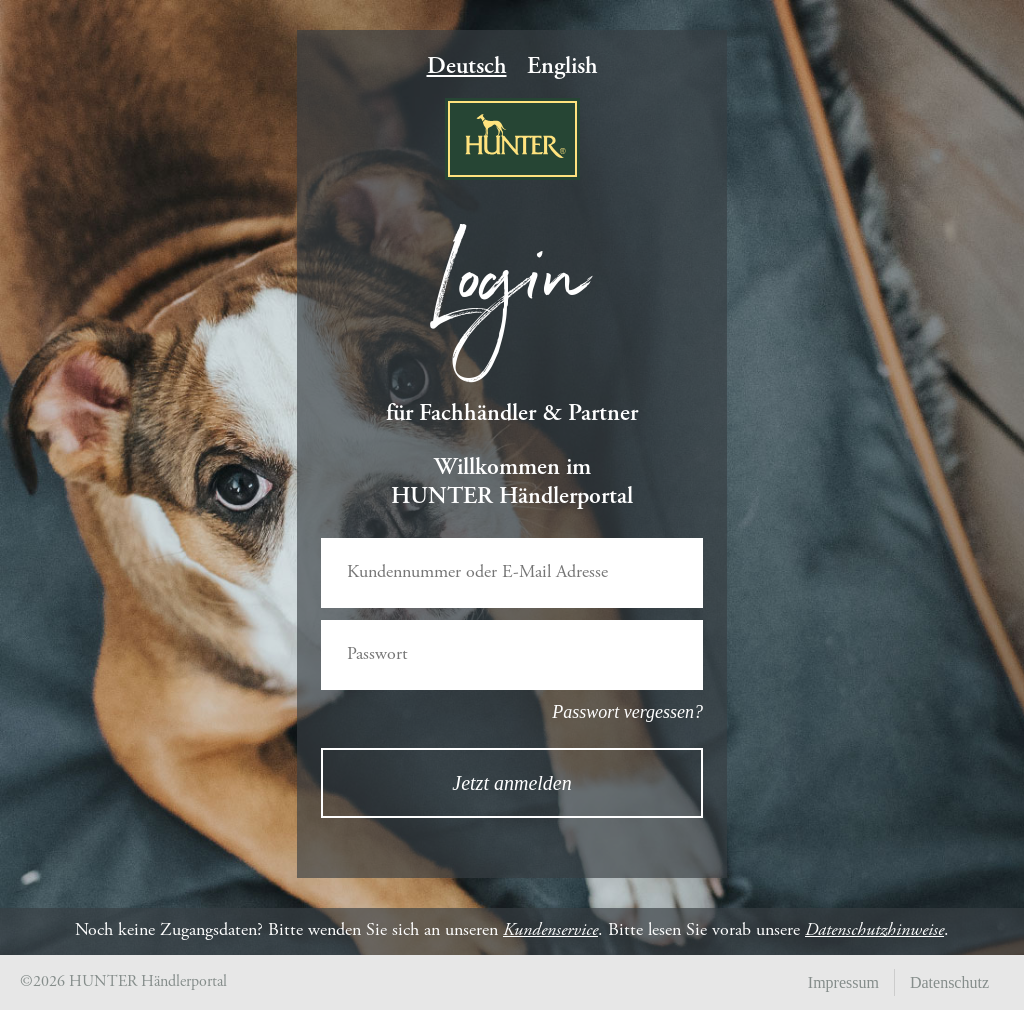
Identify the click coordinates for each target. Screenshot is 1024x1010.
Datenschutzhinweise (874, 931)
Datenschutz (949, 982)
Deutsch (467, 68)
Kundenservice (550, 931)
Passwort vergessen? (627, 712)
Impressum (843, 982)
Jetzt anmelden (511, 783)
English (562, 68)
